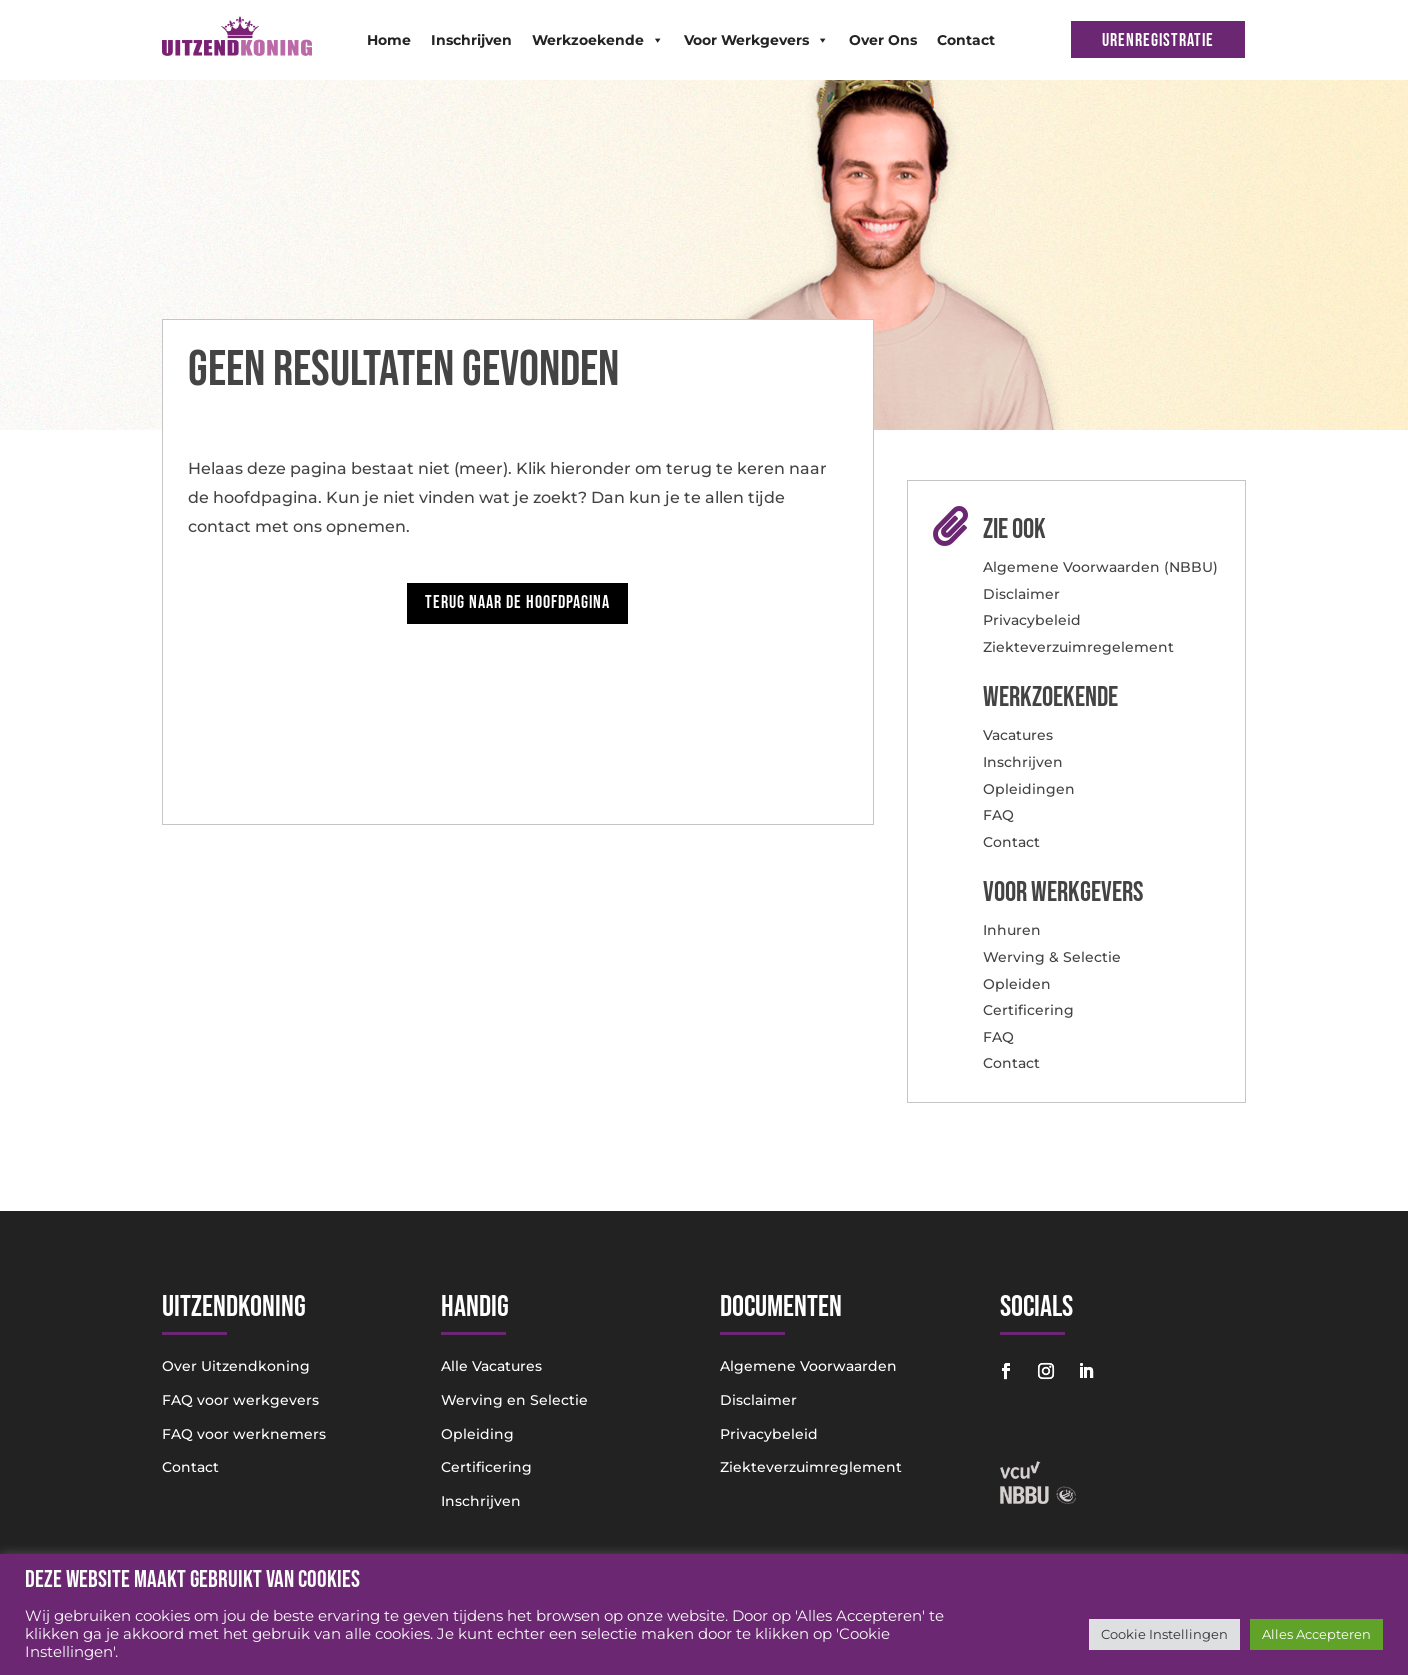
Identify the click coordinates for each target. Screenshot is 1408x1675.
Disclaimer (1021, 594)
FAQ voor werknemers (244, 1434)
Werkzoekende (598, 40)
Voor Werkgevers (756, 40)
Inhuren (1012, 930)
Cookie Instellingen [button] (1164, 1634)
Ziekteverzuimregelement (1078, 647)
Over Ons (883, 40)
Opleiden (1017, 984)
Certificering (1028, 1010)
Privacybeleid (1032, 620)
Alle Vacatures (491, 1366)
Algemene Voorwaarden (808, 1366)
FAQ (998, 815)
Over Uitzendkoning (236, 1366)
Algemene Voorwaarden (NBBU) (1100, 567)
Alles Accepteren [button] (1316, 1634)
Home (389, 40)
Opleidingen (1029, 789)
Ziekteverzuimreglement (811, 1467)
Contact (966, 40)
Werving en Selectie (514, 1400)
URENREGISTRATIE (1158, 40)
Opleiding (477, 1434)
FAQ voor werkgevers (240, 1400)
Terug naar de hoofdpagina (517, 602)
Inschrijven (471, 40)
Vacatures (1018, 735)
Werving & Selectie (1052, 957)
